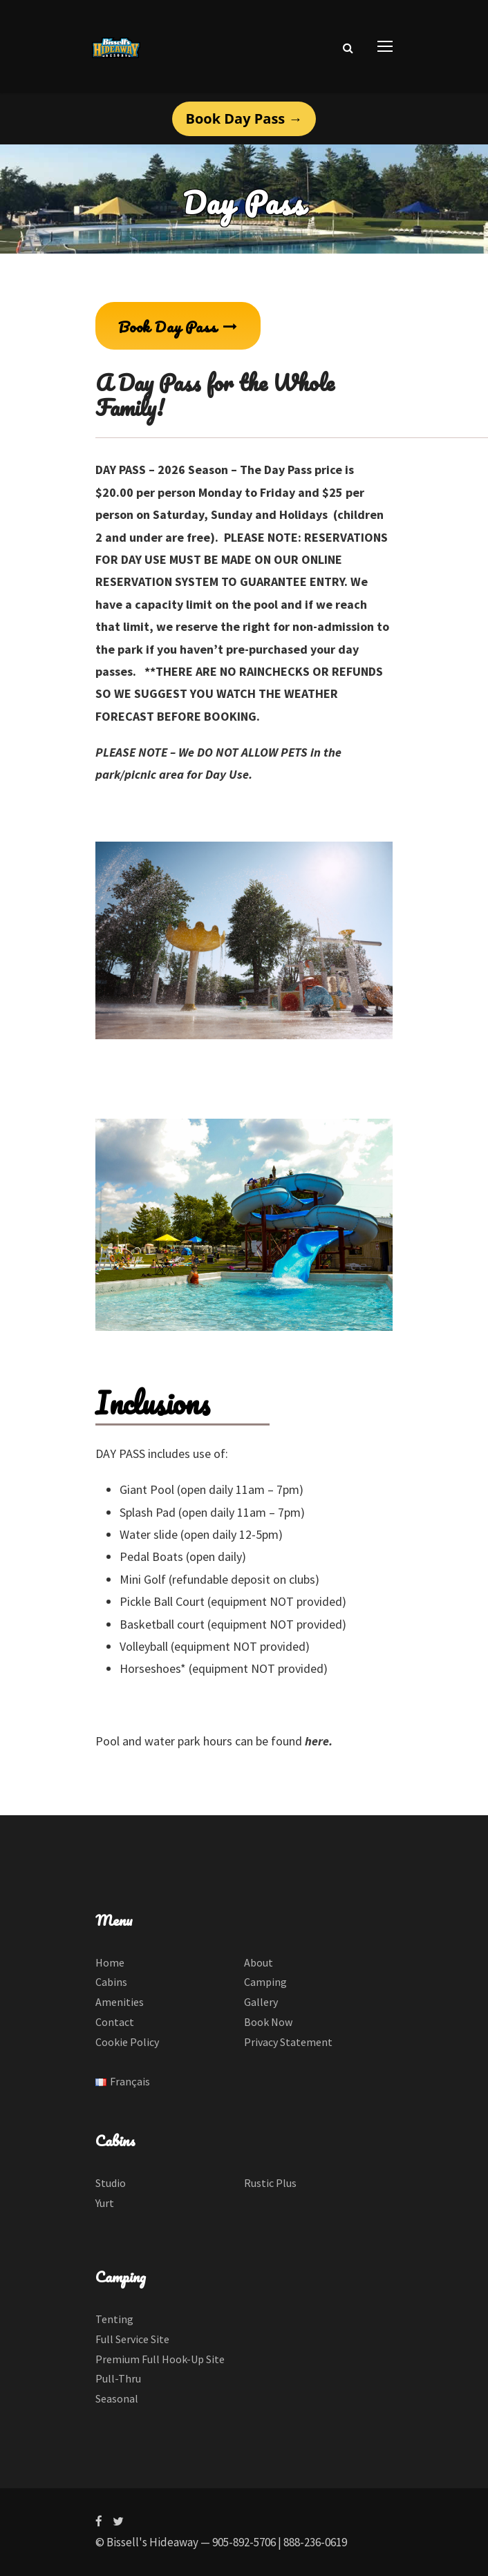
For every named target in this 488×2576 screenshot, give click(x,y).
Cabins (111, 1982)
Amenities (119, 2002)
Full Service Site (132, 2339)
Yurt (104, 2203)
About (258, 1962)
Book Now (268, 2022)
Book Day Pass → (244, 118)
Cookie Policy (127, 2042)
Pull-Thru (118, 2378)
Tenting (114, 2319)
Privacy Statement (288, 2042)
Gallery (261, 2002)
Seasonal (116, 2398)
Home (109, 1962)
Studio (110, 2183)
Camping (265, 1982)
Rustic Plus (270, 2183)
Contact (114, 2022)
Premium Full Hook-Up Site (160, 2359)
